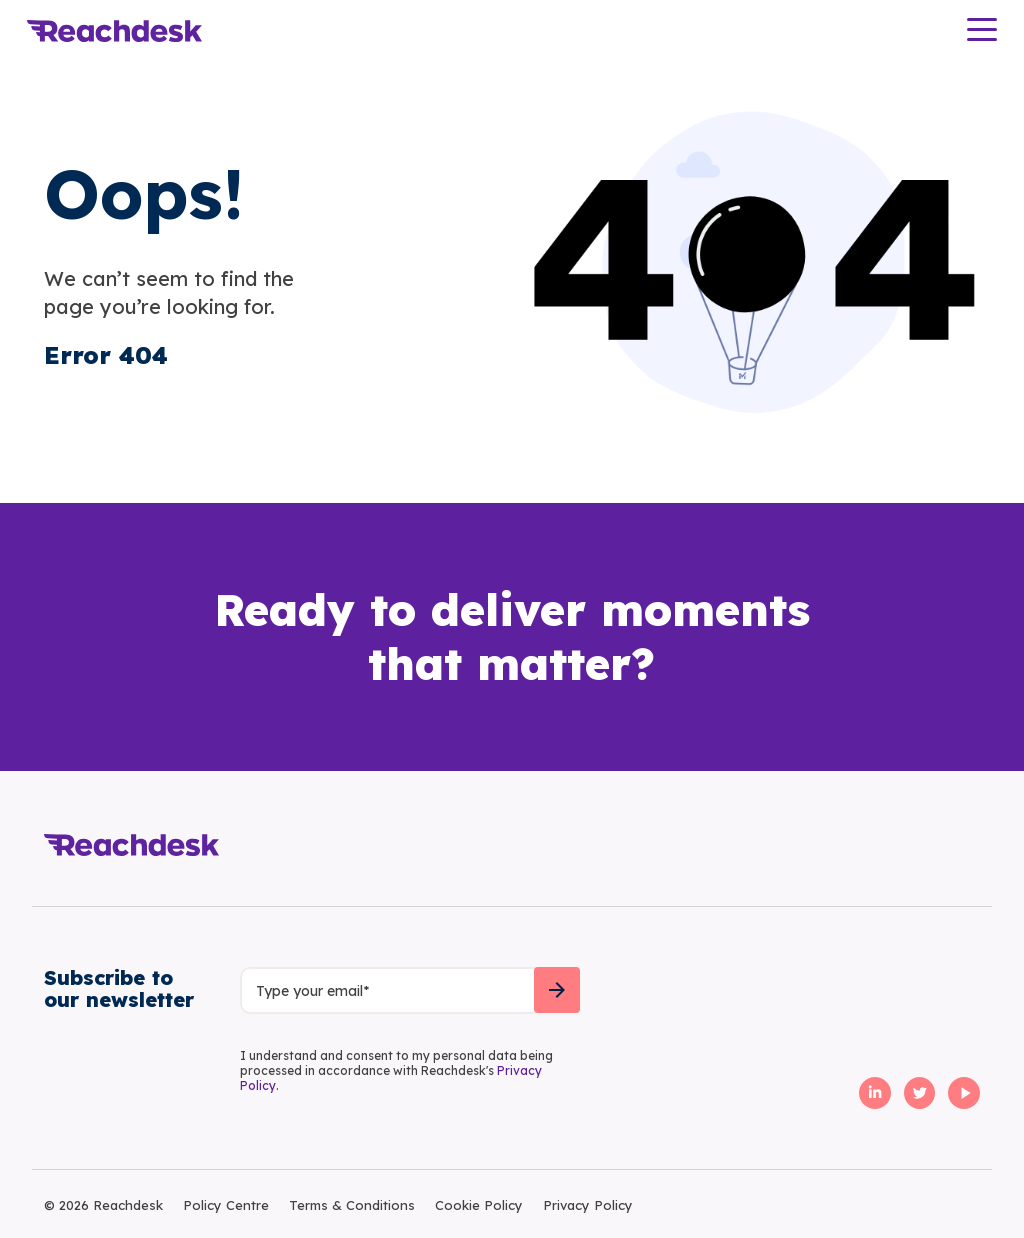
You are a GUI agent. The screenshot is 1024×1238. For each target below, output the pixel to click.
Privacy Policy (588, 1205)
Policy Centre (226, 1205)
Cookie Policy (479, 1205)
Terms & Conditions (352, 1205)
